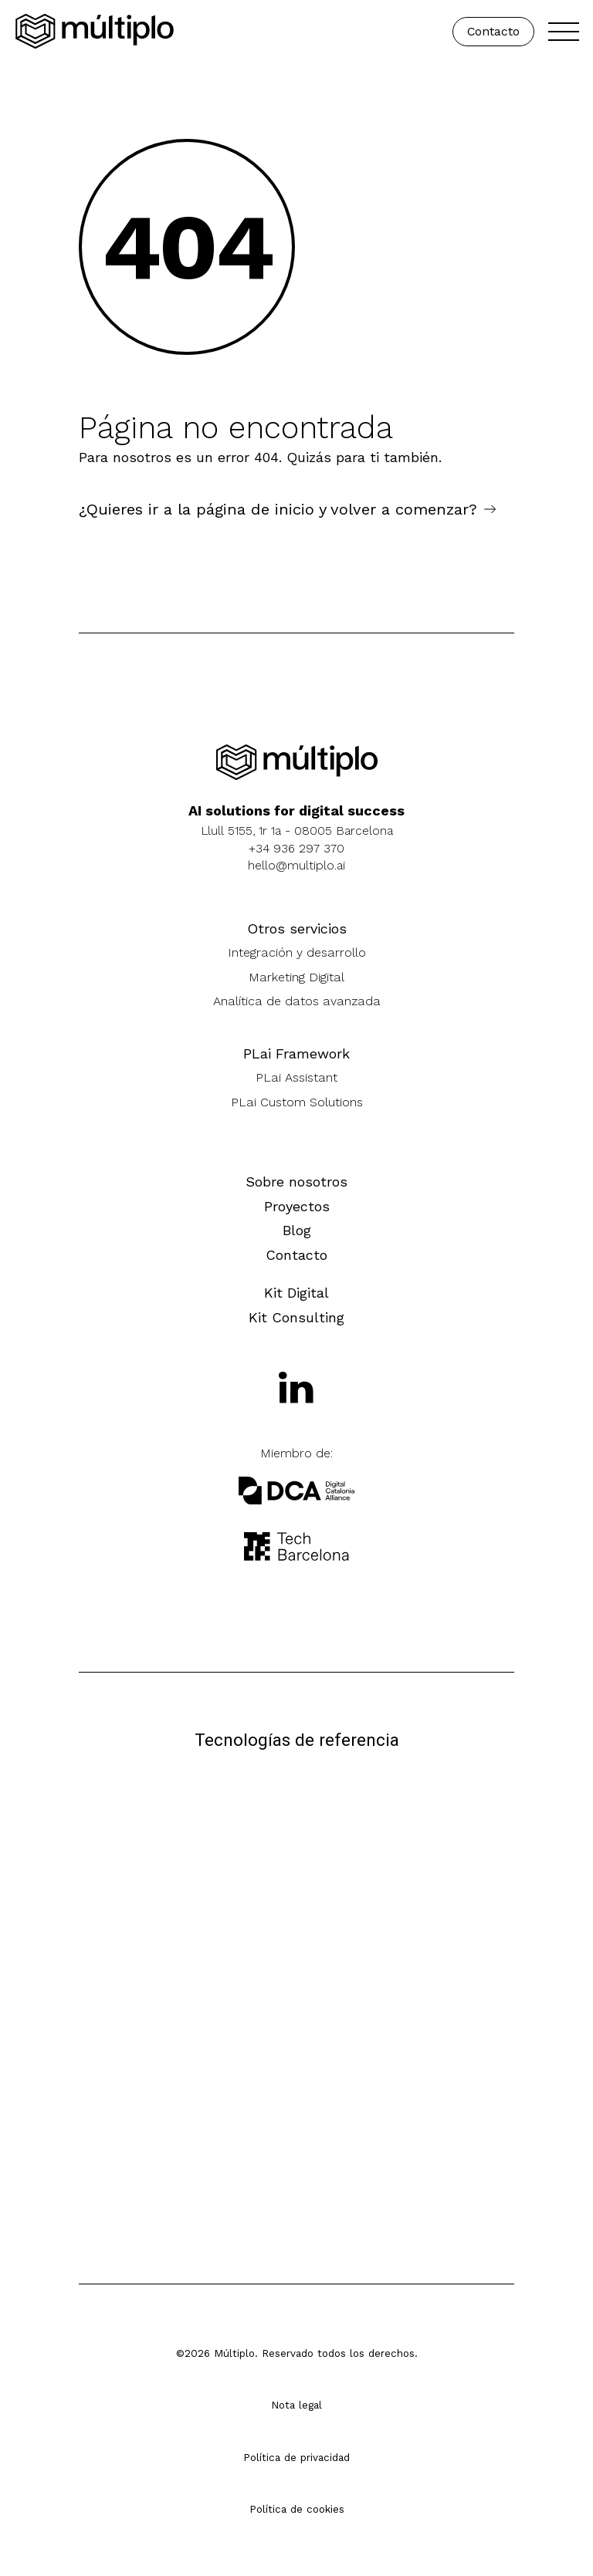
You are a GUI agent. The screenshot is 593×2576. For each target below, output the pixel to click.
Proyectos (297, 1206)
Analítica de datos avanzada (297, 1001)
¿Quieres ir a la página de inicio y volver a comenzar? (278, 509)
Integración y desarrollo (297, 952)
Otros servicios (297, 928)
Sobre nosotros (296, 1181)
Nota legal (296, 2405)
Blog (297, 1230)
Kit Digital (296, 1293)
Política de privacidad (296, 2457)
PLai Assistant (296, 1077)
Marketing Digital (296, 977)
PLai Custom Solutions (297, 1102)
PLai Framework (296, 1053)
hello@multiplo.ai (296, 865)
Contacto (493, 31)
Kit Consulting (296, 1317)
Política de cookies (296, 2509)
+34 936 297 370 (296, 848)
